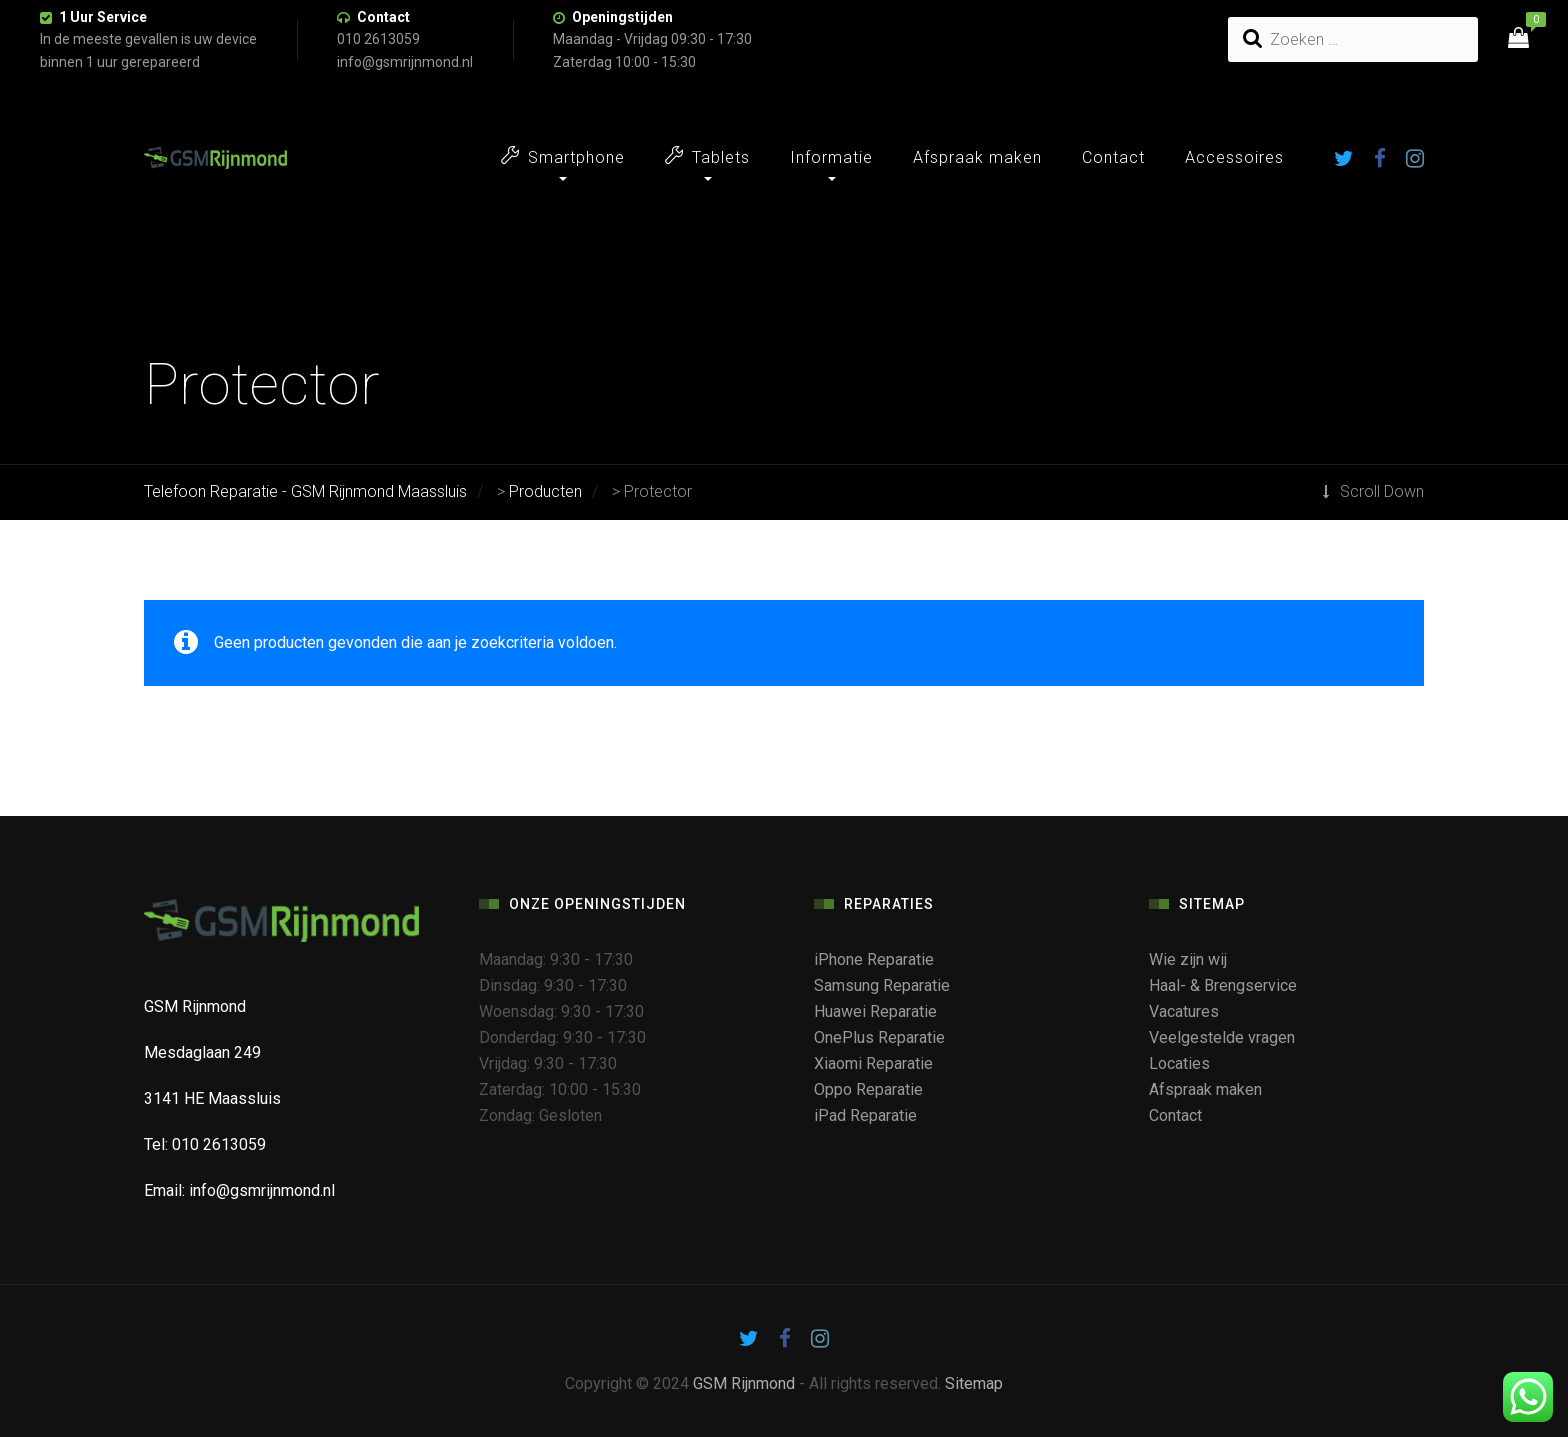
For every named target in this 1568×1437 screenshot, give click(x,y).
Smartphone (563, 156)
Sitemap (974, 1383)
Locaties (1179, 1063)
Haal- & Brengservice (1223, 985)
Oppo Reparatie (868, 1089)
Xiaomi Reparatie (873, 1063)
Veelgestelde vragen (1222, 1037)
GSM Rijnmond (744, 1383)
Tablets (707, 156)
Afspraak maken (977, 157)
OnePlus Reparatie (879, 1037)
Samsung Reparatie (882, 985)
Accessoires (1234, 157)
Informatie (831, 157)
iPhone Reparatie (874, 959)
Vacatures (1184, 1011)
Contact (383, 17)
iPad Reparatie (865, 1115)
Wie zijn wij (1188, 959)
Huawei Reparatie (875, 1011)
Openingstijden (622, 17)
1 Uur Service (103, 17)
